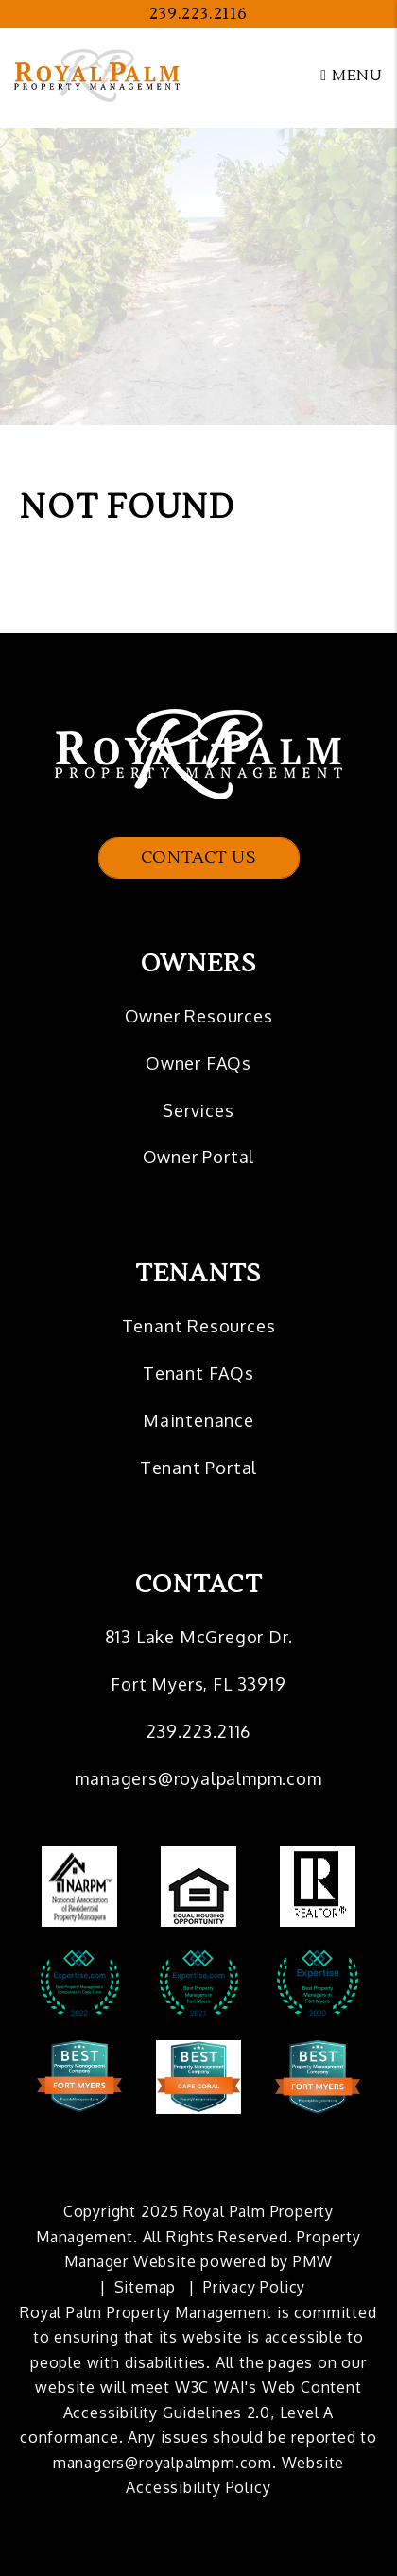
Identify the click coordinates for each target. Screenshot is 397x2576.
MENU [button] (351, 75)
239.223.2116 (198, 14)
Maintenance (198, 1420)
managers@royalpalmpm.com (198, 1778)
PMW (312, 2261)
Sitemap (145, 2286)
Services (198, 1110)
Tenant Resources (199, 1325)
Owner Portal (199, 1156)
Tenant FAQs (198, 1373)
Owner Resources (199, 1015)
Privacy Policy (254, 2286)
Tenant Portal (198, 1467)
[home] (97, 74)
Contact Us (199, 857)
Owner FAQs (198, 1063)
